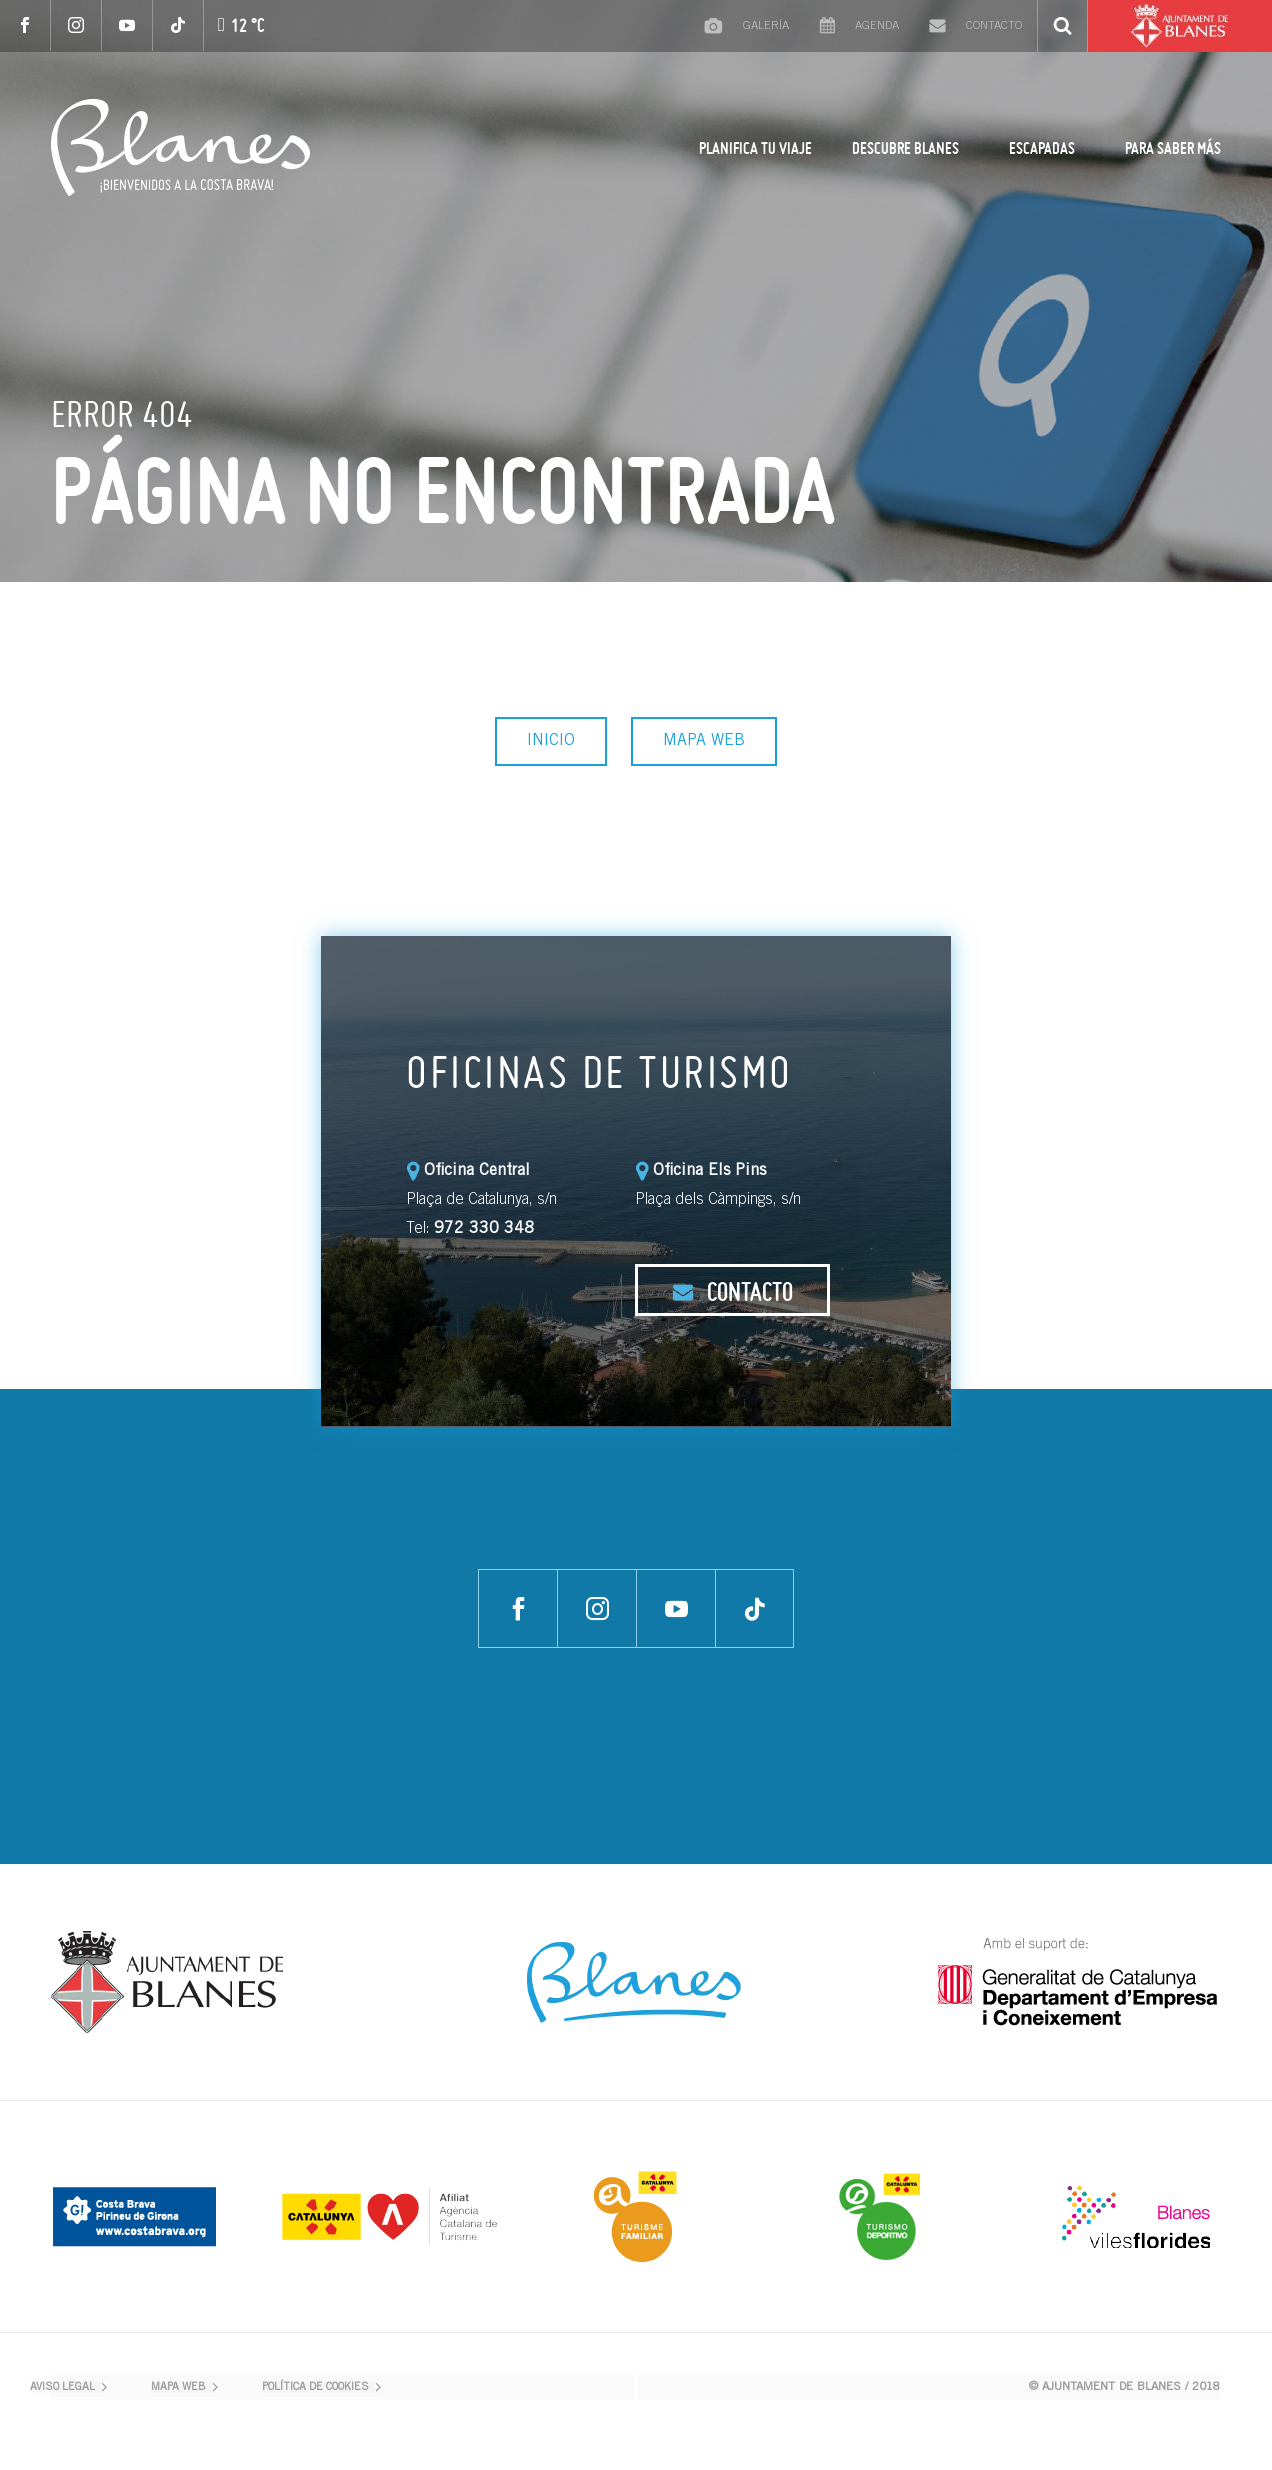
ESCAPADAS (1042, 148)
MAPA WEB (704, 741)
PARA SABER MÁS (1173, 148)
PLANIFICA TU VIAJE (755, 148)
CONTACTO (732, 1291)
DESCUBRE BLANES (905, 148)
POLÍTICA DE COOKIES (315, 2387)
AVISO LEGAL (62, 2387)
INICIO (551, 741)
